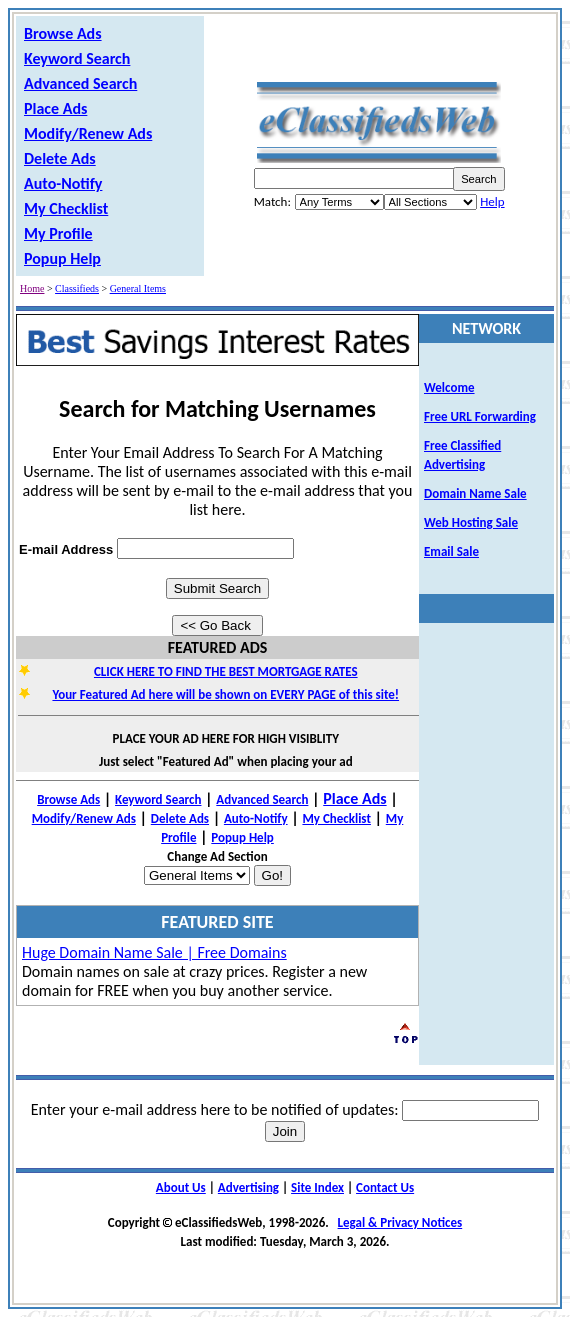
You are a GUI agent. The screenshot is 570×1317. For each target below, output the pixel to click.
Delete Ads (60, 158)
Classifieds (77, 288)
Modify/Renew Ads (88, 133)
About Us (181, 1187)
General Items (138, 288)
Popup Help (62, 258)
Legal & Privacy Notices (400, 1222)
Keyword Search (77, 58)
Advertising (248, 1187)
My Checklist (66, 208)
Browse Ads (63, 33)
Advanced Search (80, 83)
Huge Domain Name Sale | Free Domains (154, 952)
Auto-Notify (63, 183)
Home (32, 288)
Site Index (317, 1187)
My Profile (58, 233)
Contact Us (385, 1187)
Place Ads (55, 108)
